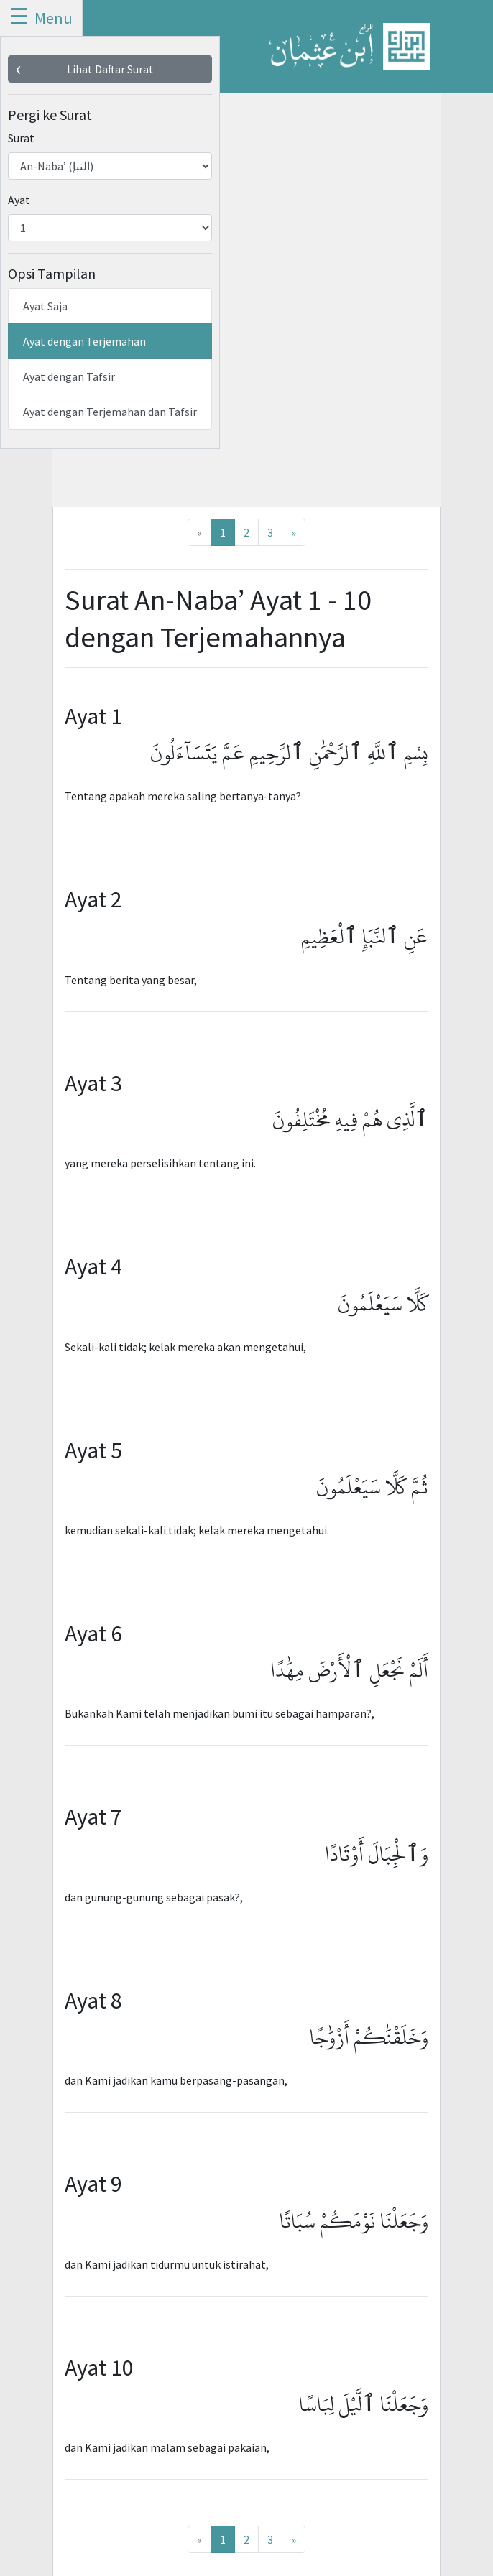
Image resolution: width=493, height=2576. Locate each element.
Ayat (19, 200)
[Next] (293, 532)
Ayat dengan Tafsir (69, 376)
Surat (21, 138)
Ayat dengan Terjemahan (84, 341)
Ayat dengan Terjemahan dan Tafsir (110, 411)
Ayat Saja (45, 306)
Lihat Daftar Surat (110, 69)
